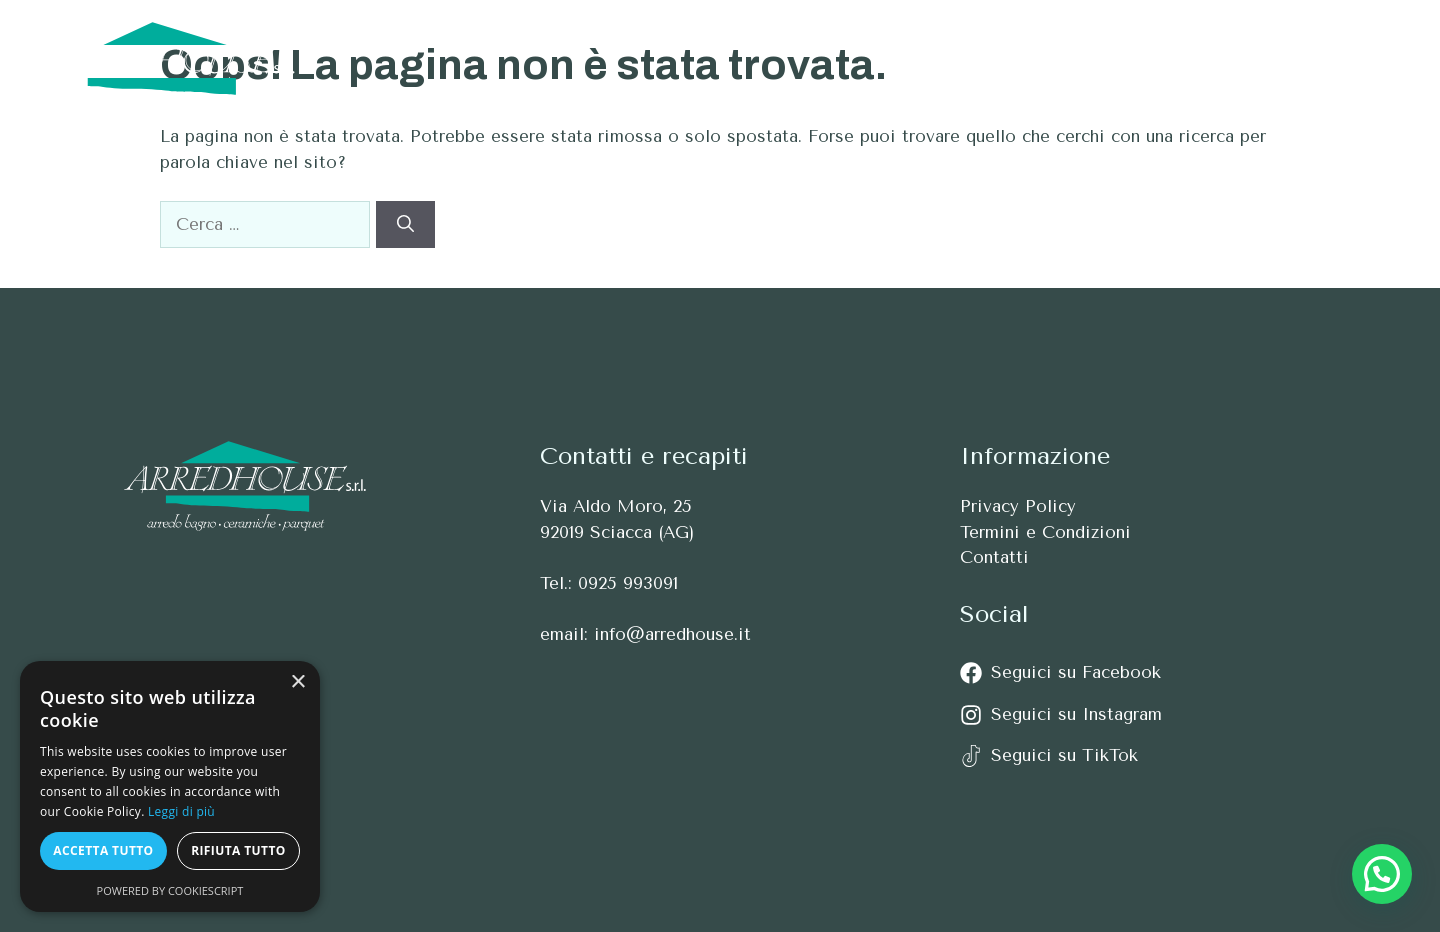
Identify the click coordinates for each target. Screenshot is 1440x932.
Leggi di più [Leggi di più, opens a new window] (181, 811)
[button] (1367, 59)
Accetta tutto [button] (103, 850)
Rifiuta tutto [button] (238, 850)
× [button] (297, 682)
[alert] (170, 786)
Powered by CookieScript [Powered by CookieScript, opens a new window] (170, 890)
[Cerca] (405, 225)
